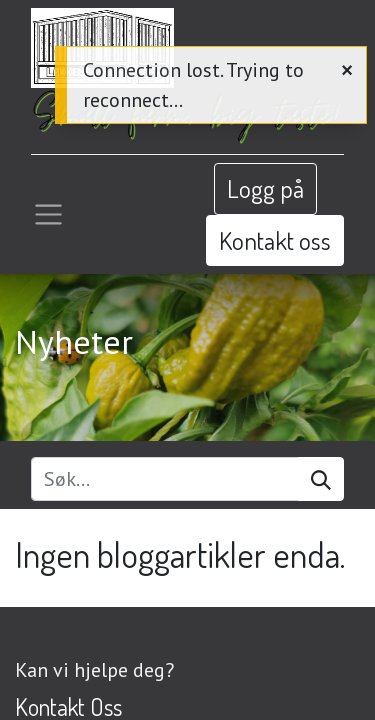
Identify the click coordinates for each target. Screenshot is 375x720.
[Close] (347, 69)
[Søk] (321, 479)
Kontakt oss (275, 240)
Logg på (265, 188)
